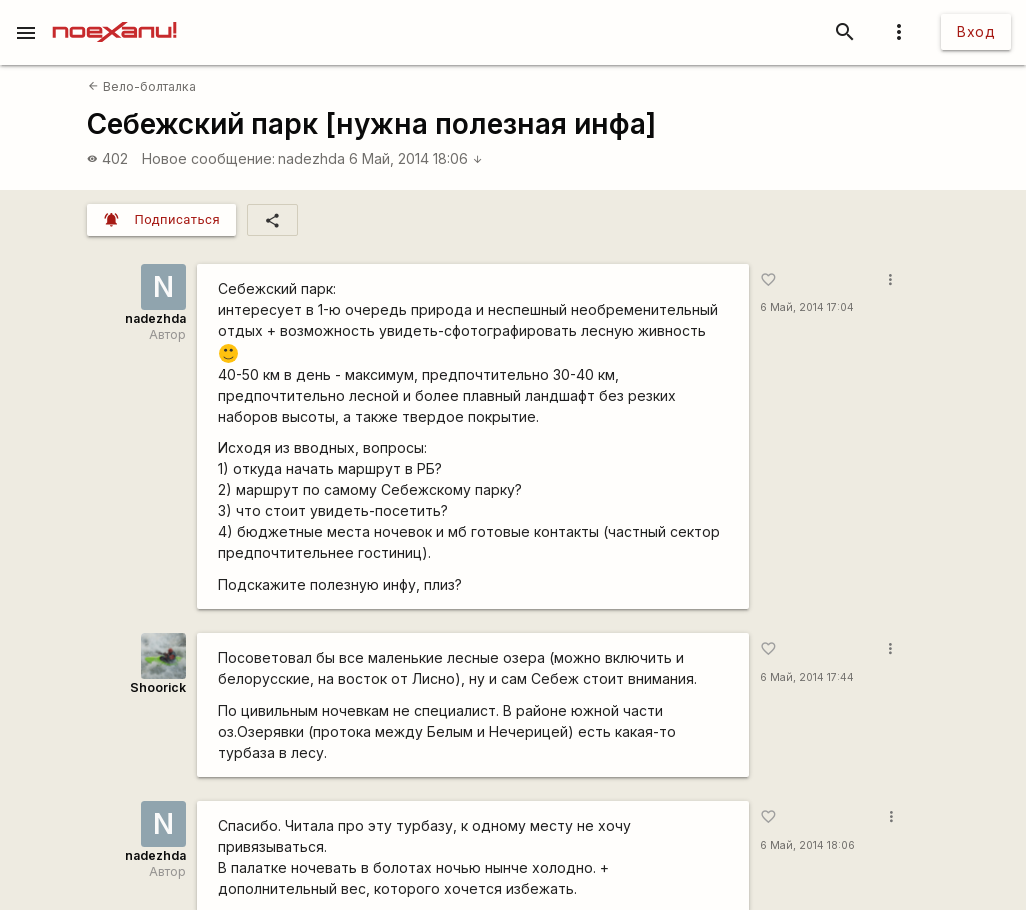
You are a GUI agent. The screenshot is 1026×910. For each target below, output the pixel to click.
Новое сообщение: (208, 158)
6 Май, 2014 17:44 (807, 677)
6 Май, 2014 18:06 (416, 158)
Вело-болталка (141, 86)
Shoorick (158, 687)
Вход (976, 31)
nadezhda (311, 158)
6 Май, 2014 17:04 (807, 307)
